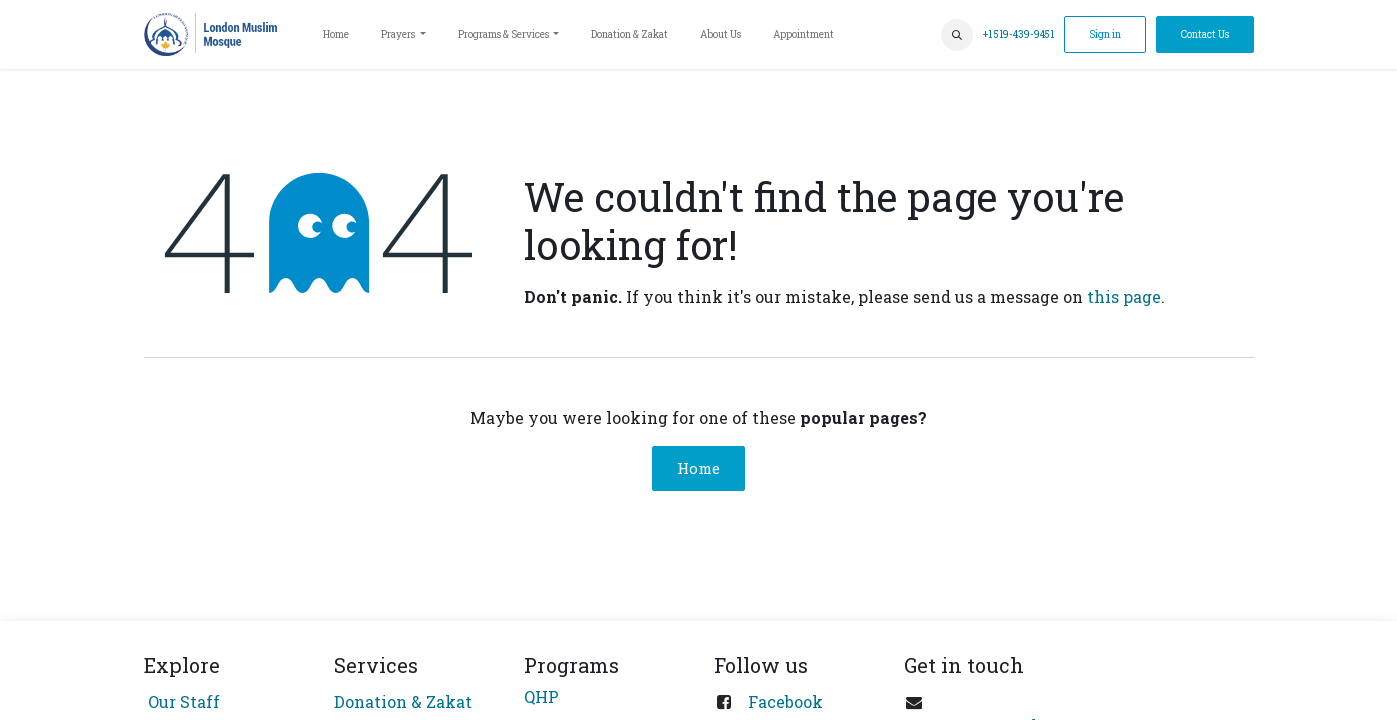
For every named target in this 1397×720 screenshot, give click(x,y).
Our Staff (182, 701)
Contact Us (1205, 34)
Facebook (785, 701)
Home (698, 468)
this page (1124, 296)
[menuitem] (336, 34)
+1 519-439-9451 (1018, 34)
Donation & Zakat (403, 701)
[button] (957, 35)
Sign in (1105, 34)
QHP (541, 696)
